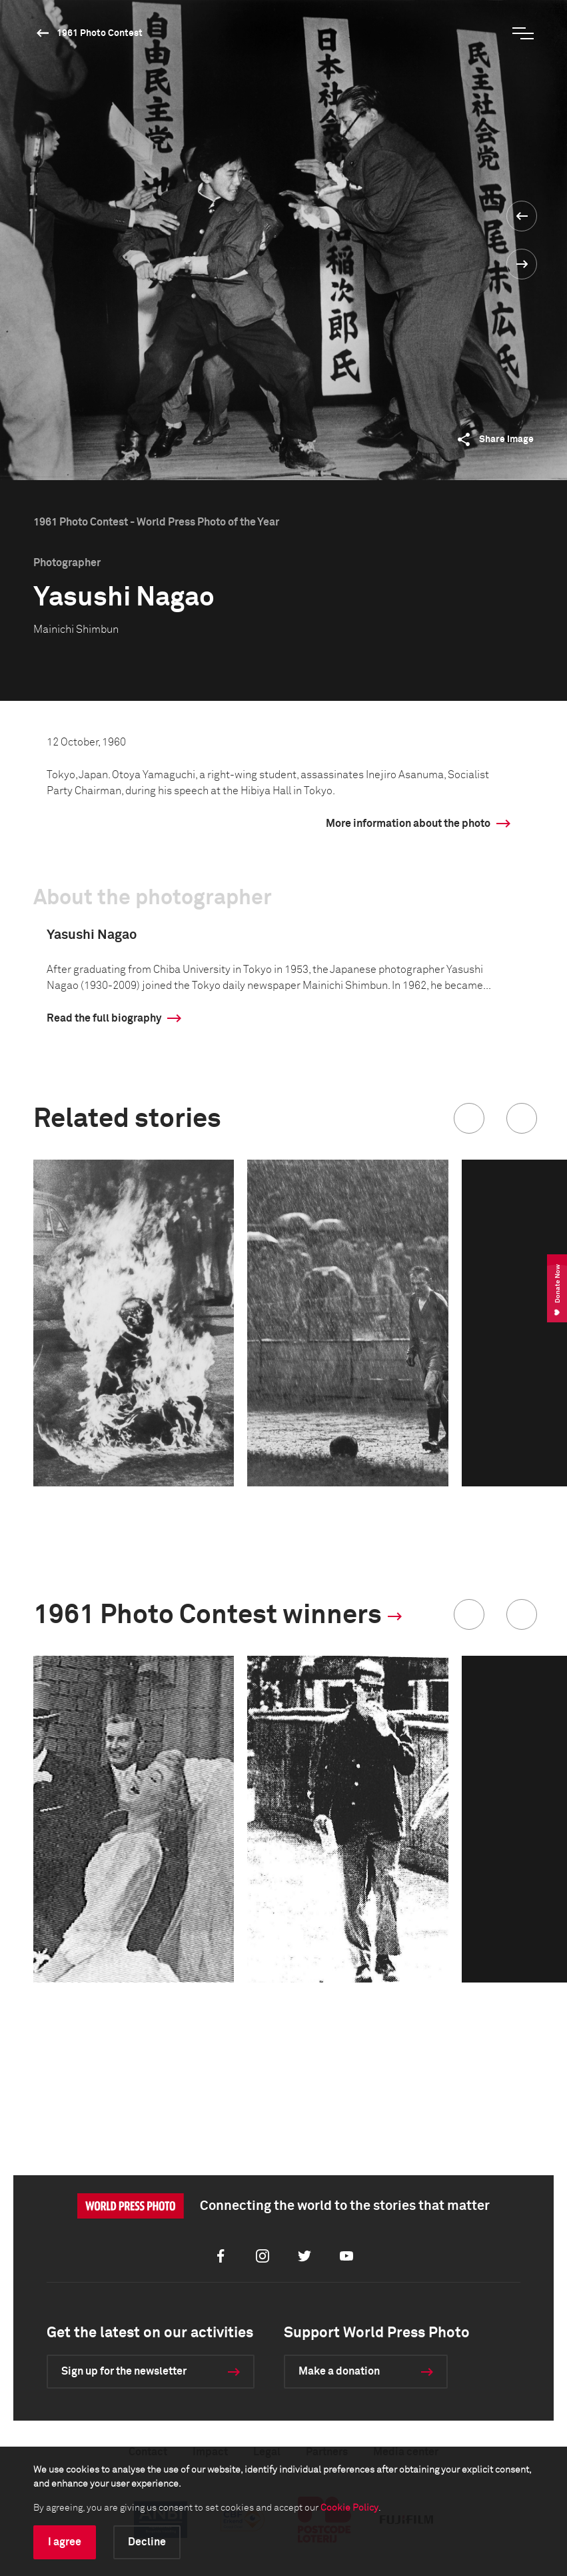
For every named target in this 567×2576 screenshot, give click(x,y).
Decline (147, 2542)
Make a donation (339, 2371)
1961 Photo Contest (100, 33)
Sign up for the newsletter (124, 2371)
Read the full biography (104, 1018)
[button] (469, 1118)
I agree (64, 2542)
